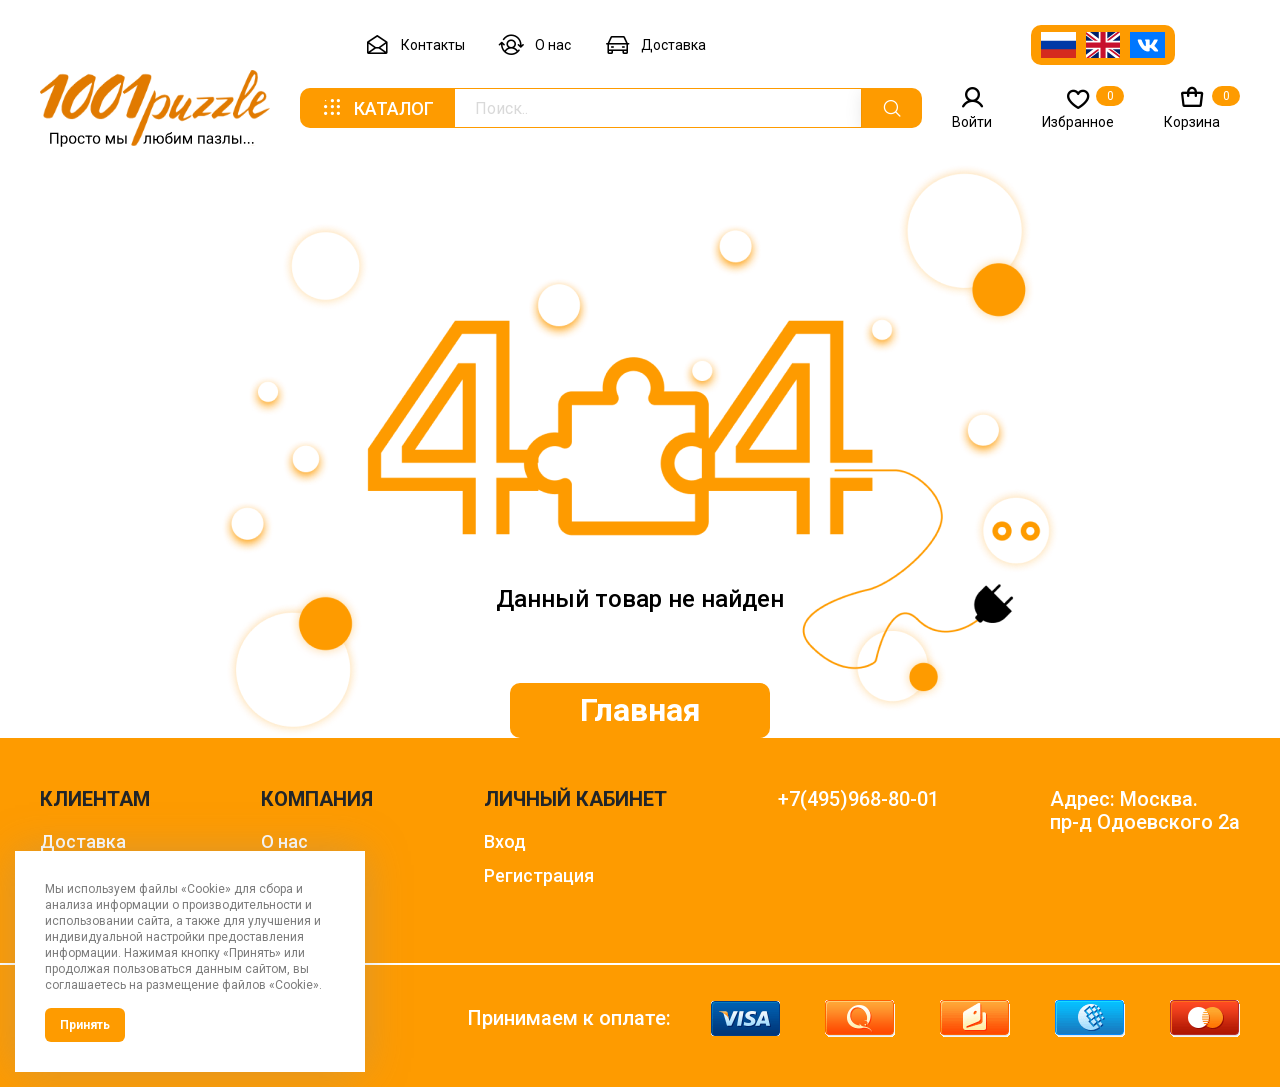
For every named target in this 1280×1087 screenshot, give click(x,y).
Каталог (377, 108)
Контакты (415, 45)
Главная (640, 710)
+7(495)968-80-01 (858, 799)
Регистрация (539, 875)
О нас (535, 45)
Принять (85, 1025)
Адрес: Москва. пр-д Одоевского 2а (1145, 811)
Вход (505, 841)
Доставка (655, 45)
